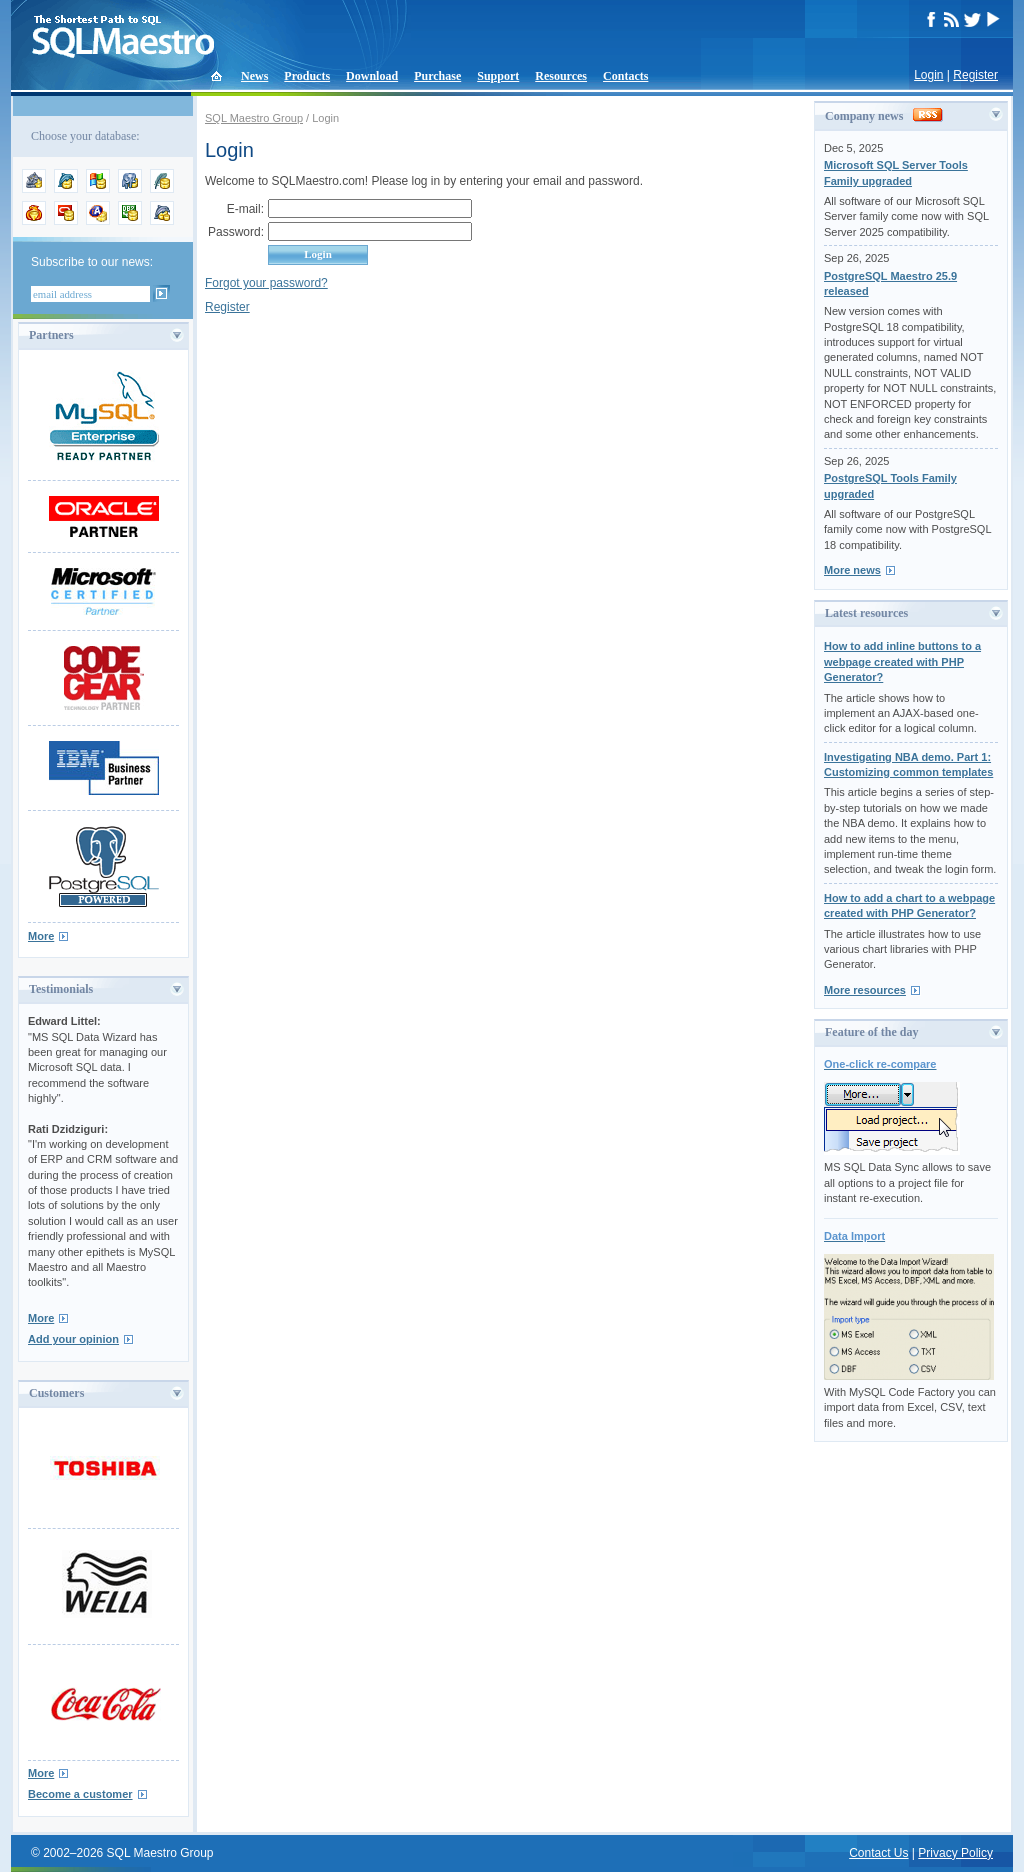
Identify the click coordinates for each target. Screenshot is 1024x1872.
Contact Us (878, 1853)
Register (975, 75)
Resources (561, 76)
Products (307, 76)
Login (928, 75)
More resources (865, 990)
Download (372, 76)
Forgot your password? (266, 283)
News (254, 76)
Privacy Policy (955, 1853)
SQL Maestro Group (254, 118)
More (41, 936)
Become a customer (80, 1794)
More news (852, 570)
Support (498, 76)
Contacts (625, 76)
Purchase (437, 76)
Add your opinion (73, 1339)
